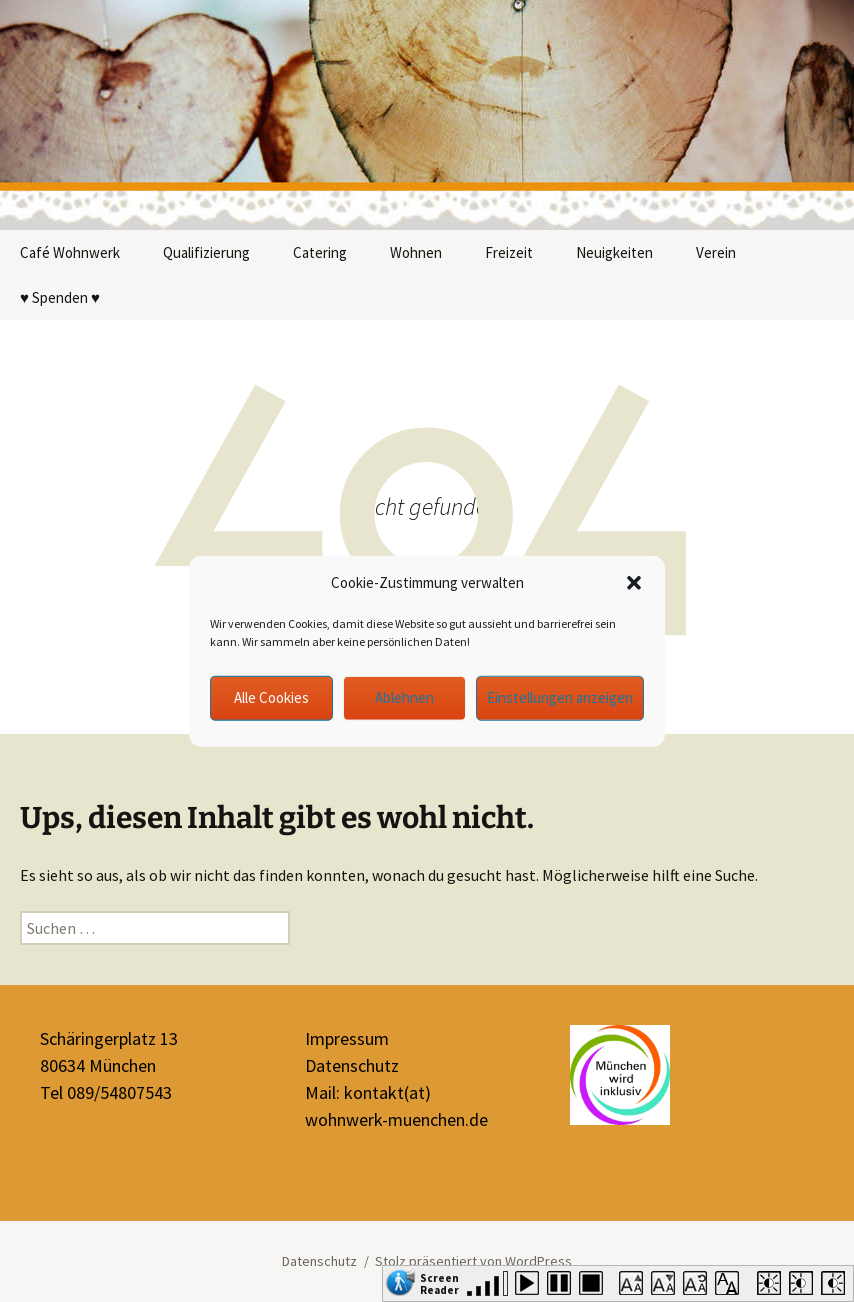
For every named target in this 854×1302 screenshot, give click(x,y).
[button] (634, 583)
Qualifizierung (206, 252)
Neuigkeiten (614, 252)
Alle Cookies (271, 697)
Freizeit (509, 252)
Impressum (347, 1038)
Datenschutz (352, 1065)
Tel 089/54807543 (106, 1092)
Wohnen (416, 252)
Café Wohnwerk (70, 252)
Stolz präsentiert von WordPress (473, 1261)
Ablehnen (404, 697)
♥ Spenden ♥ (60, 297)
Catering (320, 252)
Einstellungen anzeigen (560, 697)
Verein (716, 252)
